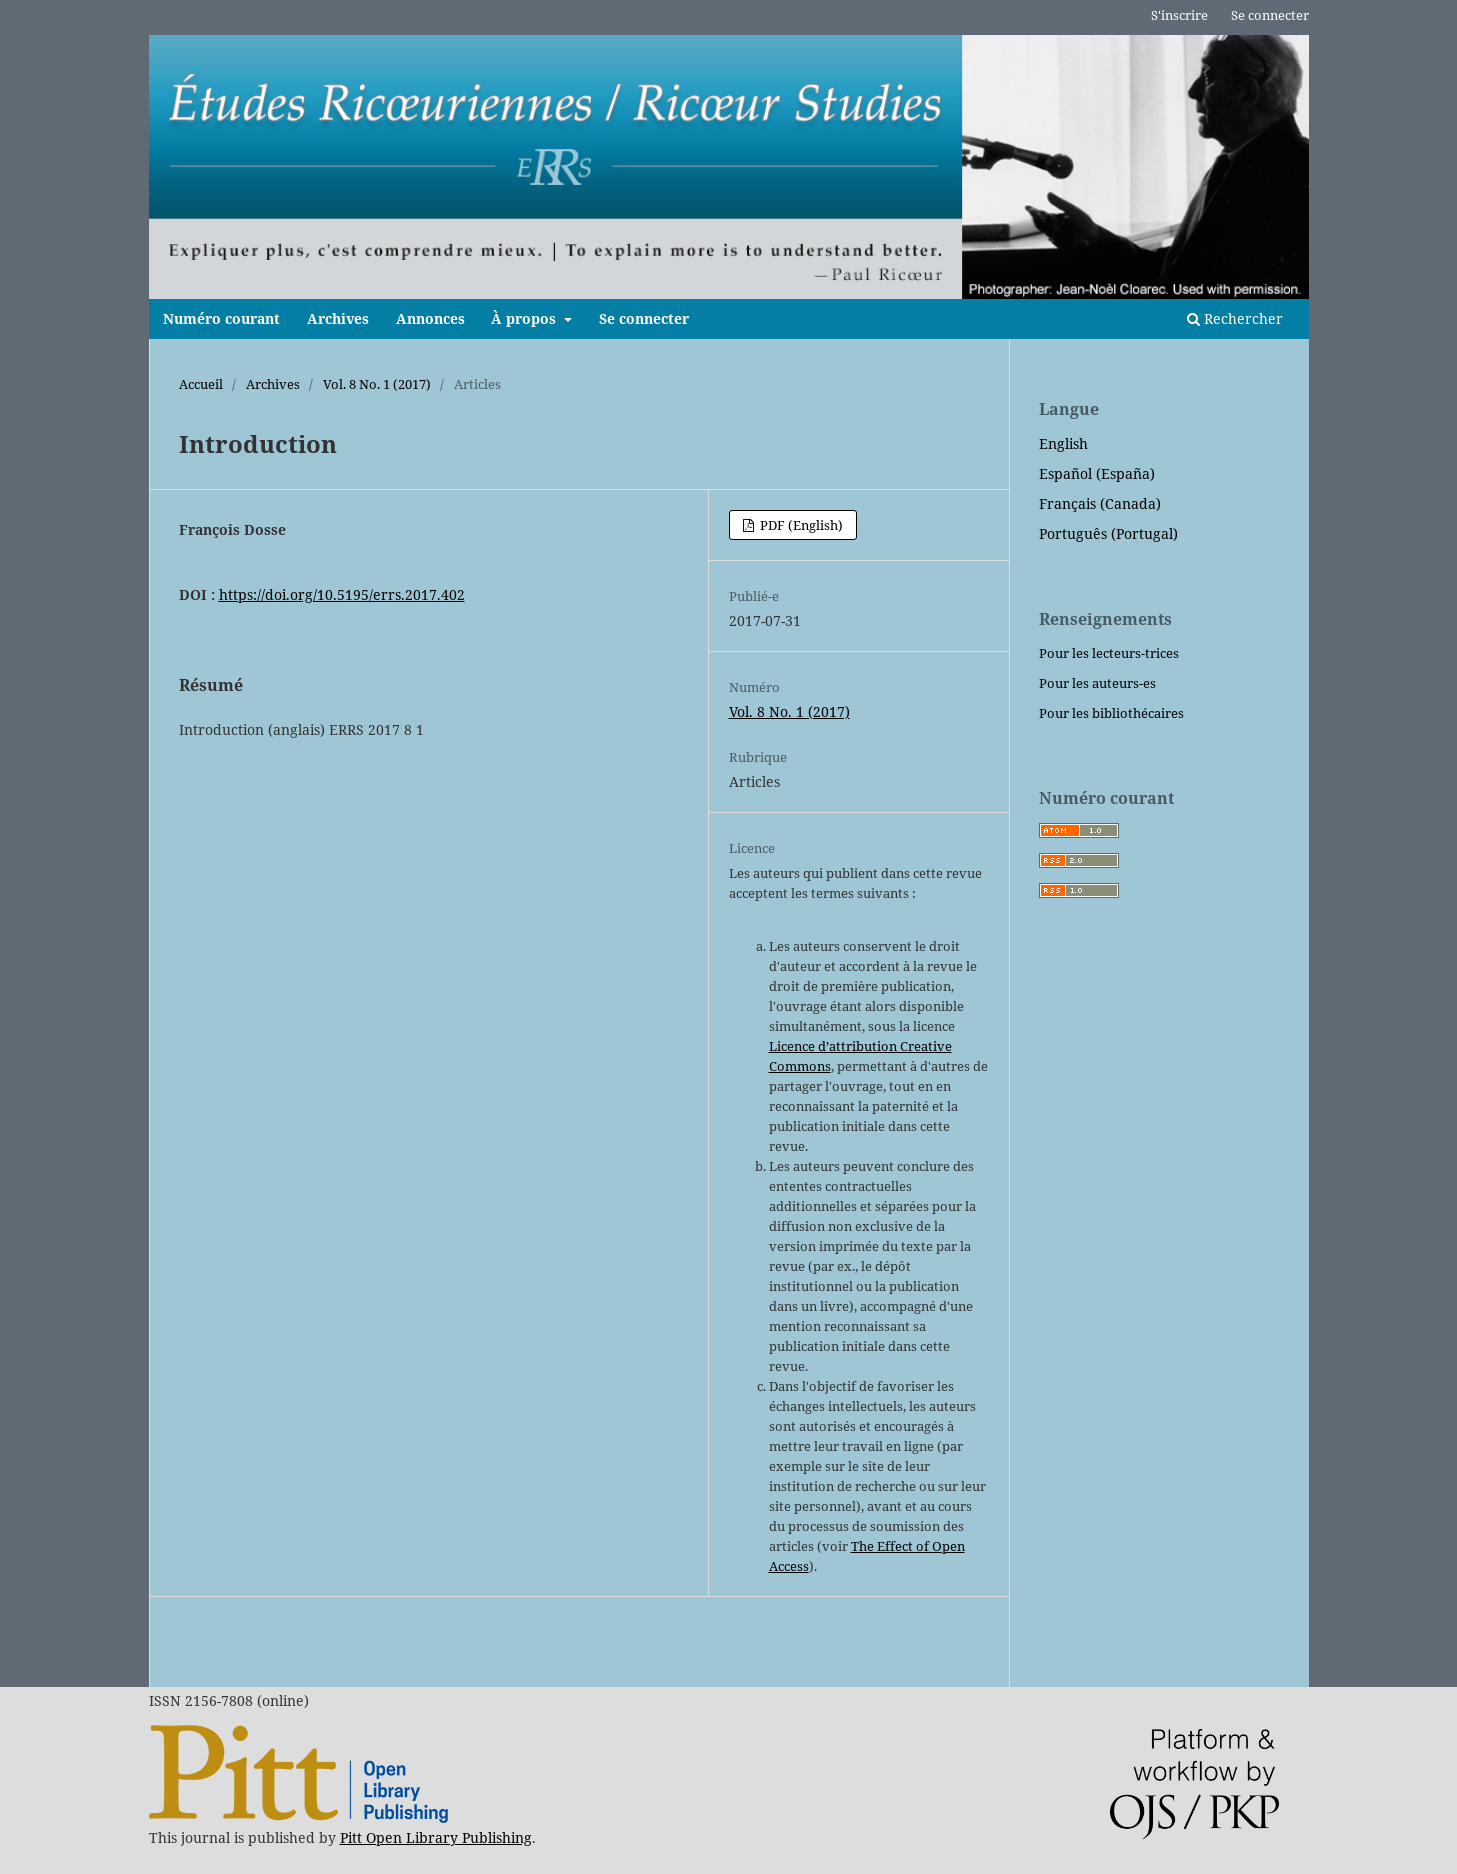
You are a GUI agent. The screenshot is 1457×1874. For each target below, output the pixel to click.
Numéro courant (221, 318)
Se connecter (644, 318)
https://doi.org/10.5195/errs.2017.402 (342, 594)
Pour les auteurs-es (1097, 683)
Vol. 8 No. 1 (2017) (377, 384)
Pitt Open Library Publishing (436, 1837)
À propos (525, 318)
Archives (338, 318)
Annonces (430, 318)
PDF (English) (800, 525)
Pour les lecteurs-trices (1109, 653)
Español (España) (1097, 473)
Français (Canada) (1100, 503)
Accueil (201, 384)
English (1063, 443)
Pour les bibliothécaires (1111, 713)
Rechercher (1235, 318)
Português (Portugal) (1108, 533)
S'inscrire (1179, 15)
